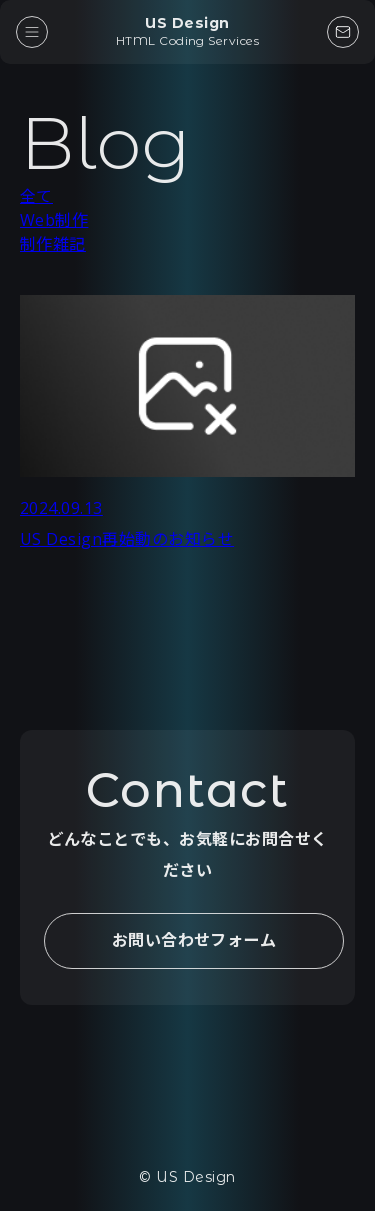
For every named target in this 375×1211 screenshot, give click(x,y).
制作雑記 (53, 244)
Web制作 (54, 220)
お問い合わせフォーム (194, 940)
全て (36, 196)
